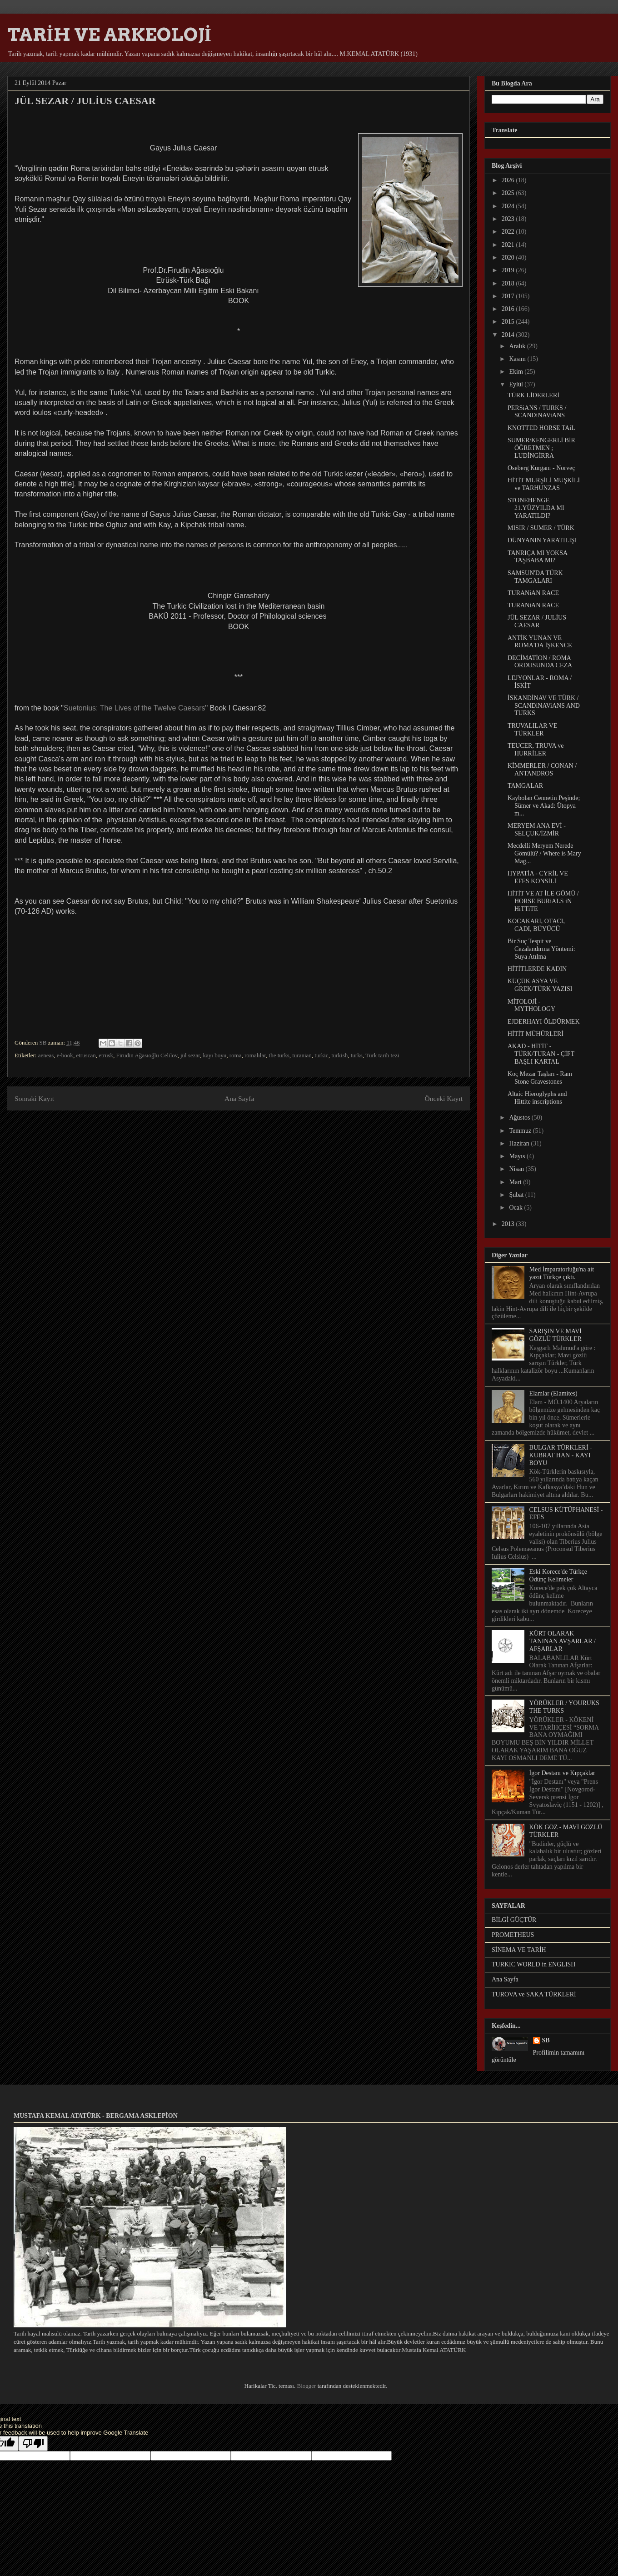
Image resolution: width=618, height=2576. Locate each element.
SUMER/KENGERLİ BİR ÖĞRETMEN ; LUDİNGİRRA (541, 448)
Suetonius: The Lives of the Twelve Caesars (134, 708)
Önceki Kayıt (443, 1098)
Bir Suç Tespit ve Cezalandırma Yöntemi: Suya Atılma (541, 949)
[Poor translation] (33, 2443)
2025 (509, 193)
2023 (509, 218)
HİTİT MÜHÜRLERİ (535, 1033)
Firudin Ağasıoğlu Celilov (146, 1055)
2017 (509, 296)
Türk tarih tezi (382, 1055)
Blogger (306, 2385)
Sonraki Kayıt (34, 1098)
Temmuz (521, 1130)
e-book (65, 1055)
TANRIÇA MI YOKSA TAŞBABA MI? (537, 557)
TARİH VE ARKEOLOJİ (109, 34)
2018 (509, 283)
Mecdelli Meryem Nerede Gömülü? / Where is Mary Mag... (544, 853)
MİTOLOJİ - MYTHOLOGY (531, 1005)
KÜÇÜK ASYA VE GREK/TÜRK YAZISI (540, 985)
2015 (509, 321)
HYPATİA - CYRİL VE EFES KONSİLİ (538, 877)
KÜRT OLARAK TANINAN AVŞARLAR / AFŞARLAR (562, 1641)
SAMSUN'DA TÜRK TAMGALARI (535, 577)
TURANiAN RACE (533, 593)
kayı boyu (215, 1055)
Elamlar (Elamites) (553, 1393)
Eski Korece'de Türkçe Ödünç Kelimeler (558, 1575)
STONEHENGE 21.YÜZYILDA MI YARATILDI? (536, 508)
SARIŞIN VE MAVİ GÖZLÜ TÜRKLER (555, 1335)
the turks (279, 1055)
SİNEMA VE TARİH (519, 1949)
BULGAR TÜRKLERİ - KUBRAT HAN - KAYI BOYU (560, 1455)
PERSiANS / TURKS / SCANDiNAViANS (537, 412)
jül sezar (190, 1055)
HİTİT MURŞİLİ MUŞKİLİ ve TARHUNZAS (544, 484)
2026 (509, 180)
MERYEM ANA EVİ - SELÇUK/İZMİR (537, 829)
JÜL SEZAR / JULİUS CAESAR (537, 621)
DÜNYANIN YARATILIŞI (542, 540)
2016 (509, 308)
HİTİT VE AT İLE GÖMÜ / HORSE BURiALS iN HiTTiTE (543, 901)
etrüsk (106, 1055)
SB (546, 2040)
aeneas (46, 1055)
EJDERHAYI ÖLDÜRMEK (544, 1021)
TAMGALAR (525, 785)
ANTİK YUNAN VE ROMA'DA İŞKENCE (540, 642)
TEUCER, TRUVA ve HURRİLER (536, 749)
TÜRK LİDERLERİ (533, 395)
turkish (339, 1055)
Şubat (517, 1194)
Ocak (516, 1207)
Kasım (518, 358)
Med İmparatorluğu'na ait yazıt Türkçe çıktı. (561, 1273)
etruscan (85, 1055)
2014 (509, 334)
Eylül (516, 384)
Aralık (518, 346)
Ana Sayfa (239, 1098)
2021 (509, 244)
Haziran (520, 1143)
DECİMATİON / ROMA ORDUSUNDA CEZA (540, 662)
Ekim (516, 371)
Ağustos (520, 1117)
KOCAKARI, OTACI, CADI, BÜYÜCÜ (536, 925)
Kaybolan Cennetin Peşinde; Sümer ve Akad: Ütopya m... (544, 806)
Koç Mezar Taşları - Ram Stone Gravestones (540, 1077)
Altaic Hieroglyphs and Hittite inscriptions (537, 1097)
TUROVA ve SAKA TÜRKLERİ (534, 1994)
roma (235, 1055)
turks (357, 1055)
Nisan (517, 1168)
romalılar (255, 1055)
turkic (321, 1055)
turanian (302, 1055)
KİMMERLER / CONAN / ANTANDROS (542, 769)
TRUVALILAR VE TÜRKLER (533, 729)
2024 (509, 206)
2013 (509, 1223)
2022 (509, 231)
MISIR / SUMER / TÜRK (541, 528)
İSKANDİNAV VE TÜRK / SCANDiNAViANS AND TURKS (544, 706)
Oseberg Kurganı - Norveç (541, 468)
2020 (509, 257)
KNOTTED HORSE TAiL (541, 428)
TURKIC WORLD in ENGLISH (533, 1964)
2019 (509, 270)
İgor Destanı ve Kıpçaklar (562, 1773)
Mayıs (518, 1156)
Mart (516, 1182)
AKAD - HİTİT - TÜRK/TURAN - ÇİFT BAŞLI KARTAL (541, 1054)
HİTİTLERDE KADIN (537, 968)
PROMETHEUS (513, 1934)
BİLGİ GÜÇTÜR (514, 1919)
